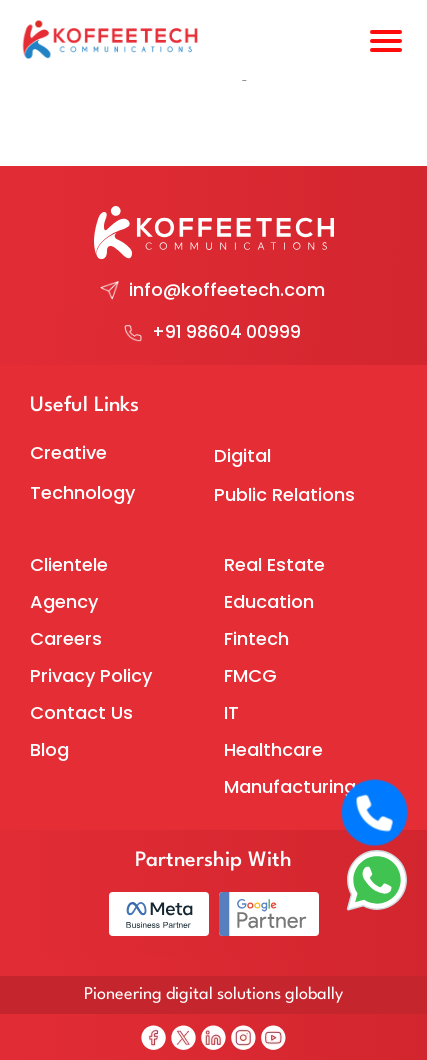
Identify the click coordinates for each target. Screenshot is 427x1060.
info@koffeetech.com (227, 289)
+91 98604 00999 (226, 332)
